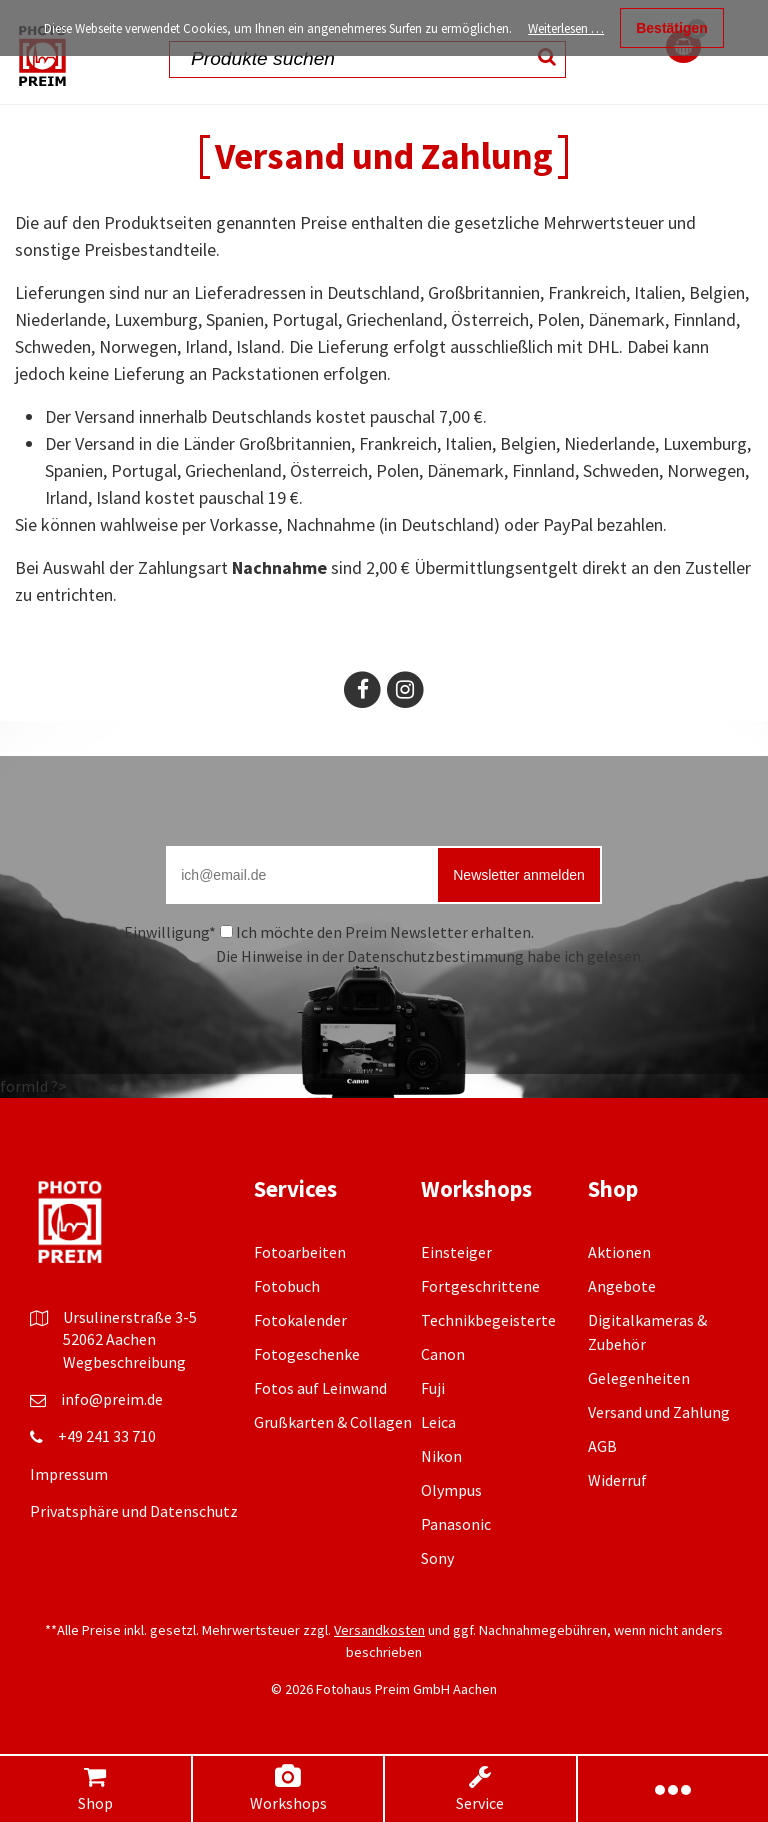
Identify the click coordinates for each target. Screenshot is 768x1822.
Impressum (69, 1474)
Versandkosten (379, 1630)
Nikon (441, 1456)
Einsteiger (456, 1252)
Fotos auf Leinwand (320, 1388)
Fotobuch (287, 1286)
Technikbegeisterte (488, 1320)
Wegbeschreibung (124, 1362)
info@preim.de (112, 1399)
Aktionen (619, 1252)
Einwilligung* (170, 932)
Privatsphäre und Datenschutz (134, 1511)
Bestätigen (672, 28)
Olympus (451, 1490)
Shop (95, 1788)
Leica (438, 1422)
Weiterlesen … (566, 28)
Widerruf (617, 1480)
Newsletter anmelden (519, 875)
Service (480, 1788)
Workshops (288, 1788)
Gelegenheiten (639, 1378)
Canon (443, 1354)
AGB (602, 1446)
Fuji (433, 1388)
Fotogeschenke (307, 1354)
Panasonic (456, 1524)
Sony (437, 1558)
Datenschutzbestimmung (435, 956)
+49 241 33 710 (107, 1436)
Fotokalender (300, 1320)
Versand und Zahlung (659, 1412)
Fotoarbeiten (300, 1252)
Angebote (622, 1286)
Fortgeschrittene (480, 1286)
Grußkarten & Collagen (333, 1422)
